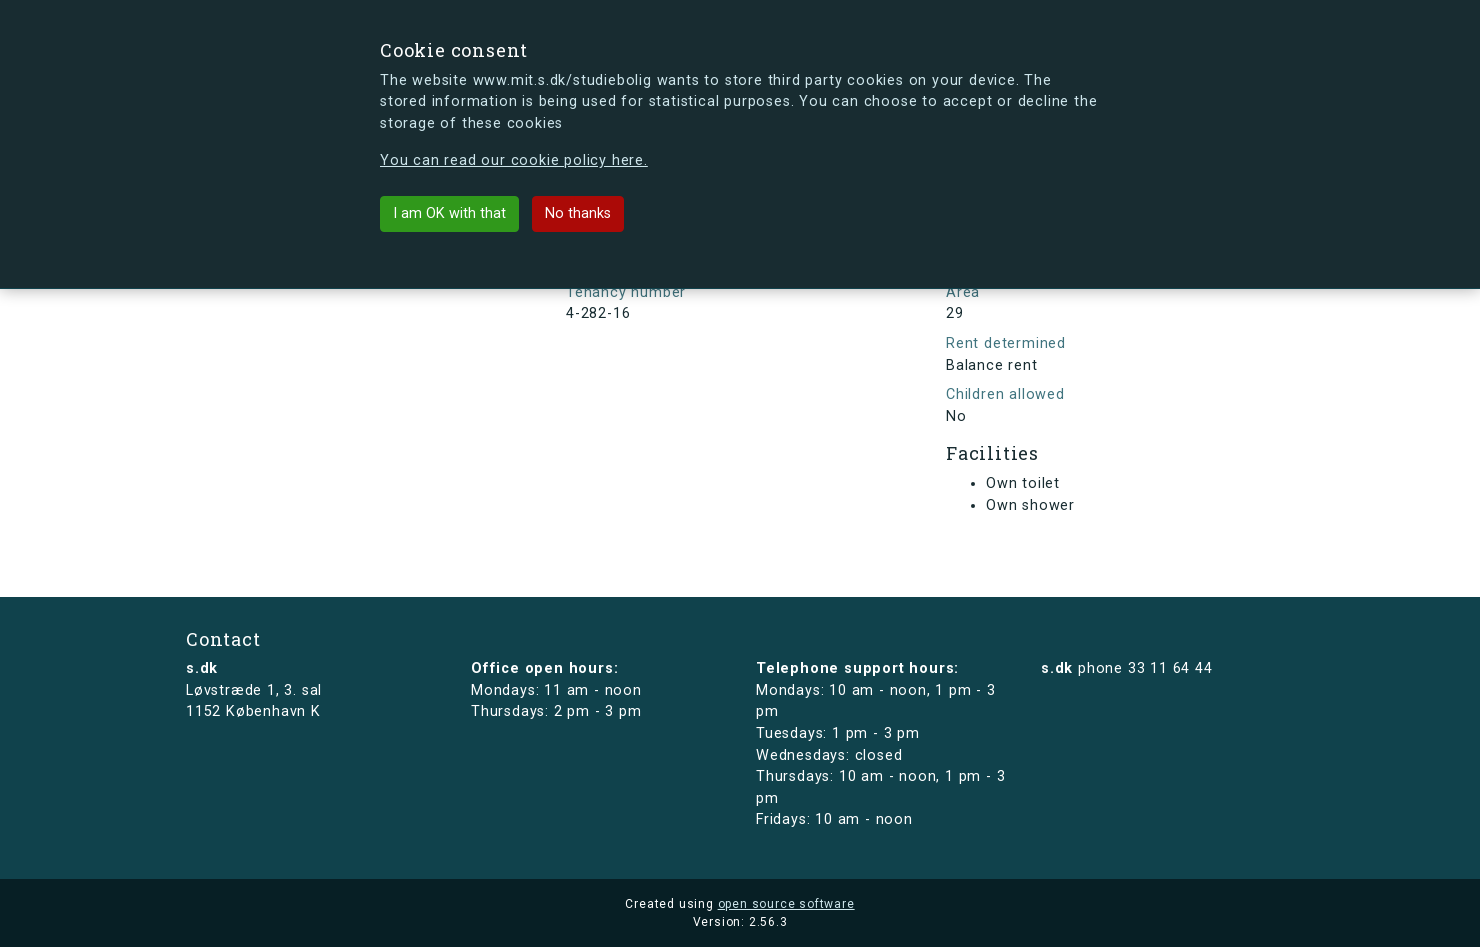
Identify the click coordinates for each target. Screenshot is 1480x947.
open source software (786, 904)
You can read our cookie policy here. (514, 160)
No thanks (578, 213)
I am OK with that (449, 213)
